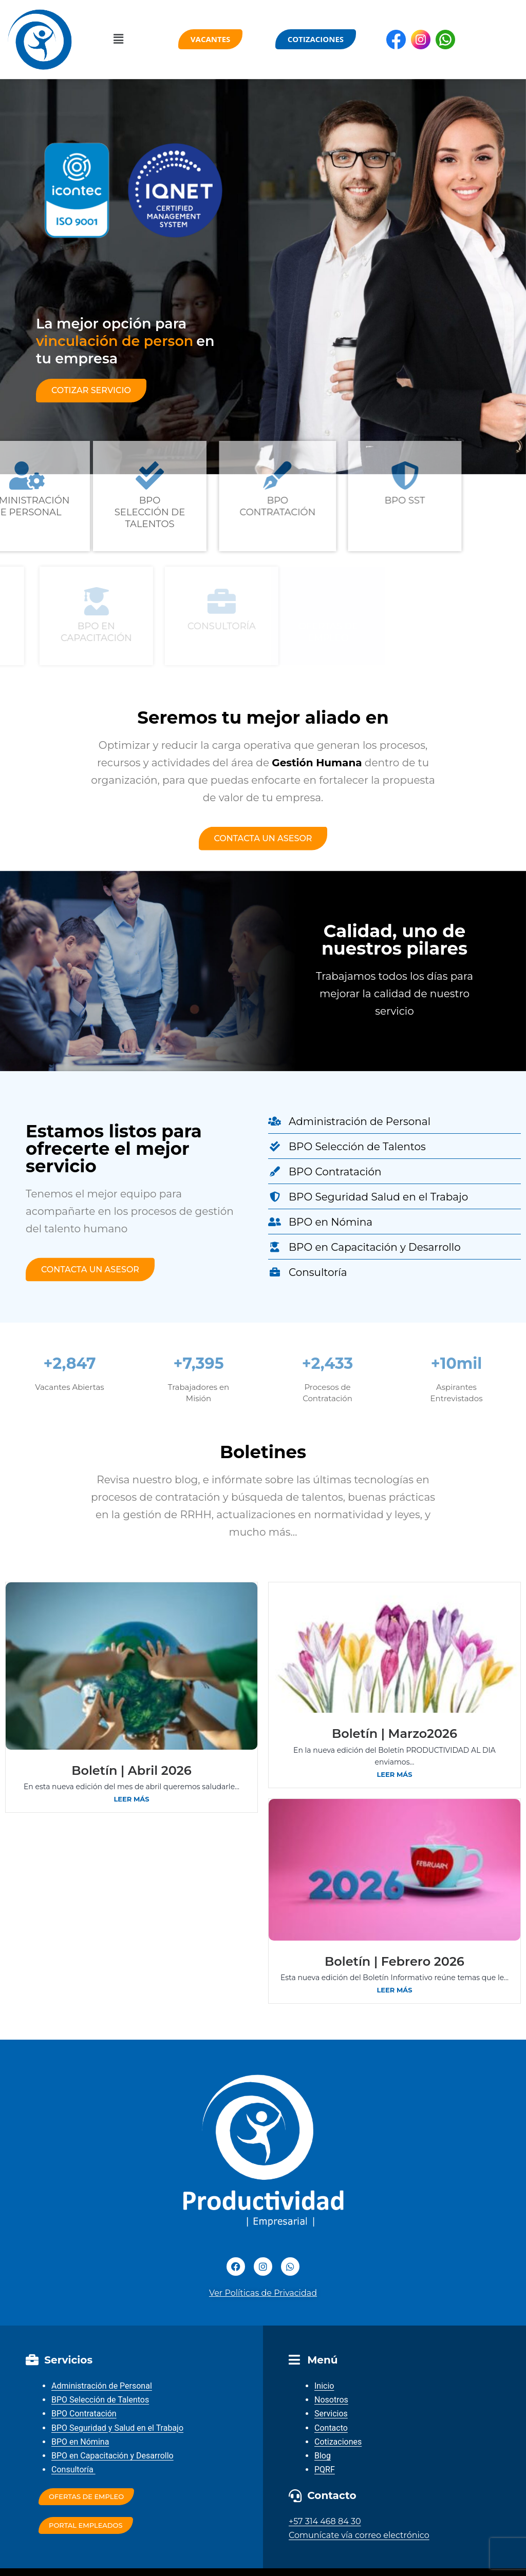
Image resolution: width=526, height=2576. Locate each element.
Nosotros (331, 2400)
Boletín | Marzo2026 (394, 1733)
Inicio (324, 2386)
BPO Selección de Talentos (100, 2400)
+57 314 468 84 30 (325, 2521)
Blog (322, 2456)
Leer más (131, 1799)
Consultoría (73, 2469)
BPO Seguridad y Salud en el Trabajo (117, 2428)
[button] (118, 39)
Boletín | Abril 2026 (131, 1770)
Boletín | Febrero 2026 (394, 1961)
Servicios (331, 2413)
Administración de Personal (101, 2386)
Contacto (331, 2428)
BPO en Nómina (80, 2442)
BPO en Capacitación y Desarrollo (112, 2456)
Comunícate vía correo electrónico (359, 2535)
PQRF (324, 2469)
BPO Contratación (84, 2413)
